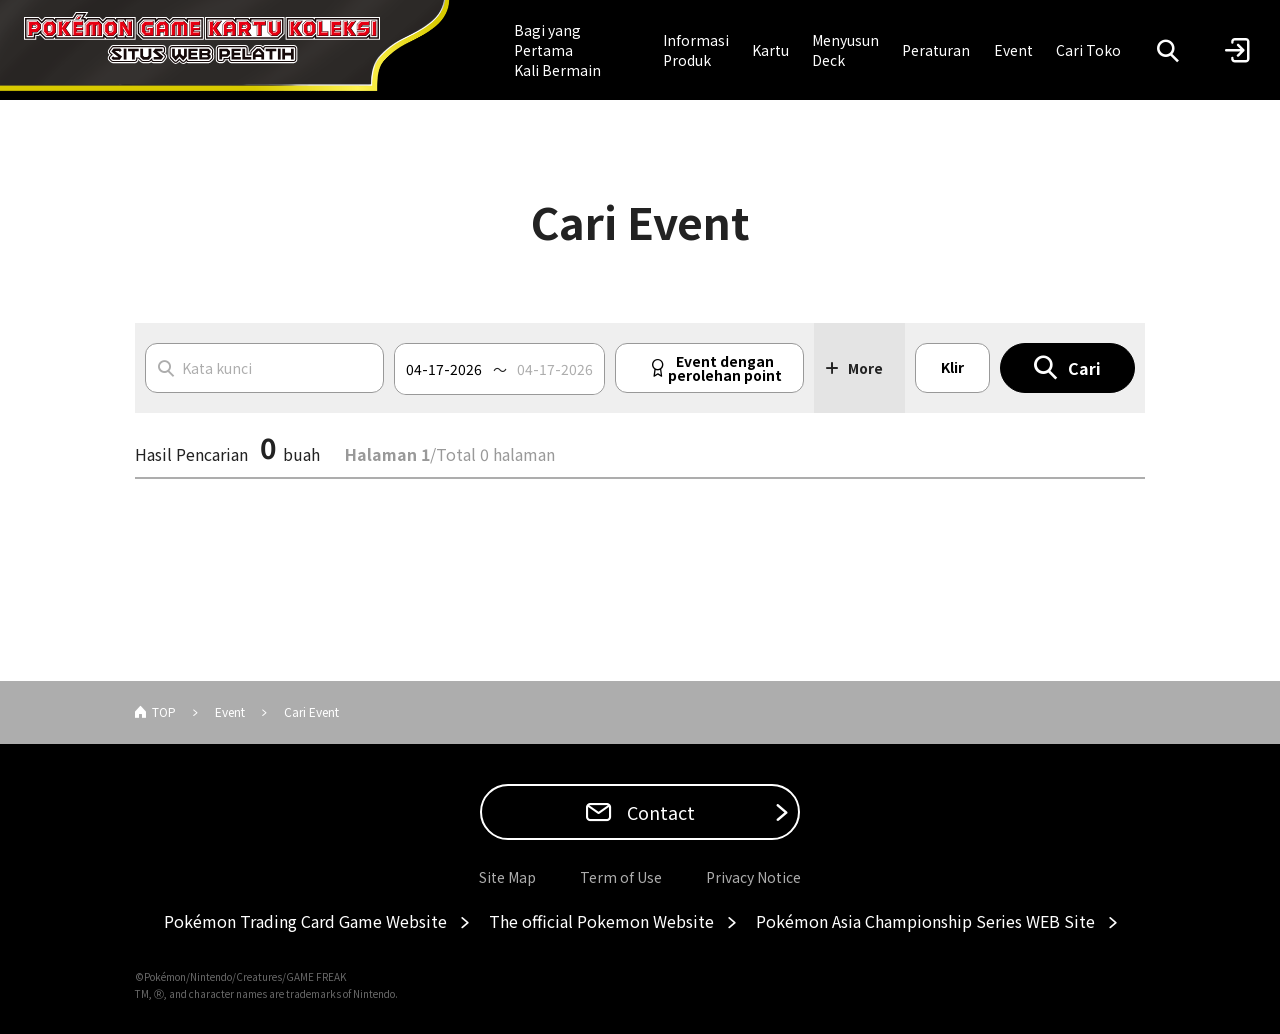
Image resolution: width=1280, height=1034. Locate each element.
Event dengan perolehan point (725, 368)
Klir (952, 367)
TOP (164, 711)
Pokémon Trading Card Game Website (305, 921)
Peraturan (936, 50)
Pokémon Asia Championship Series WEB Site (925, 921)
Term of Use (621, 877)
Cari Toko (1088, 50)
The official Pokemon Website (601, 921)
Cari (1084, 368)
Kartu (770, 50)
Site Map (507, 877)
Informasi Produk (696, 50)
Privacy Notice (753, 877)
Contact (659, 812)
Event (1013, 50)
